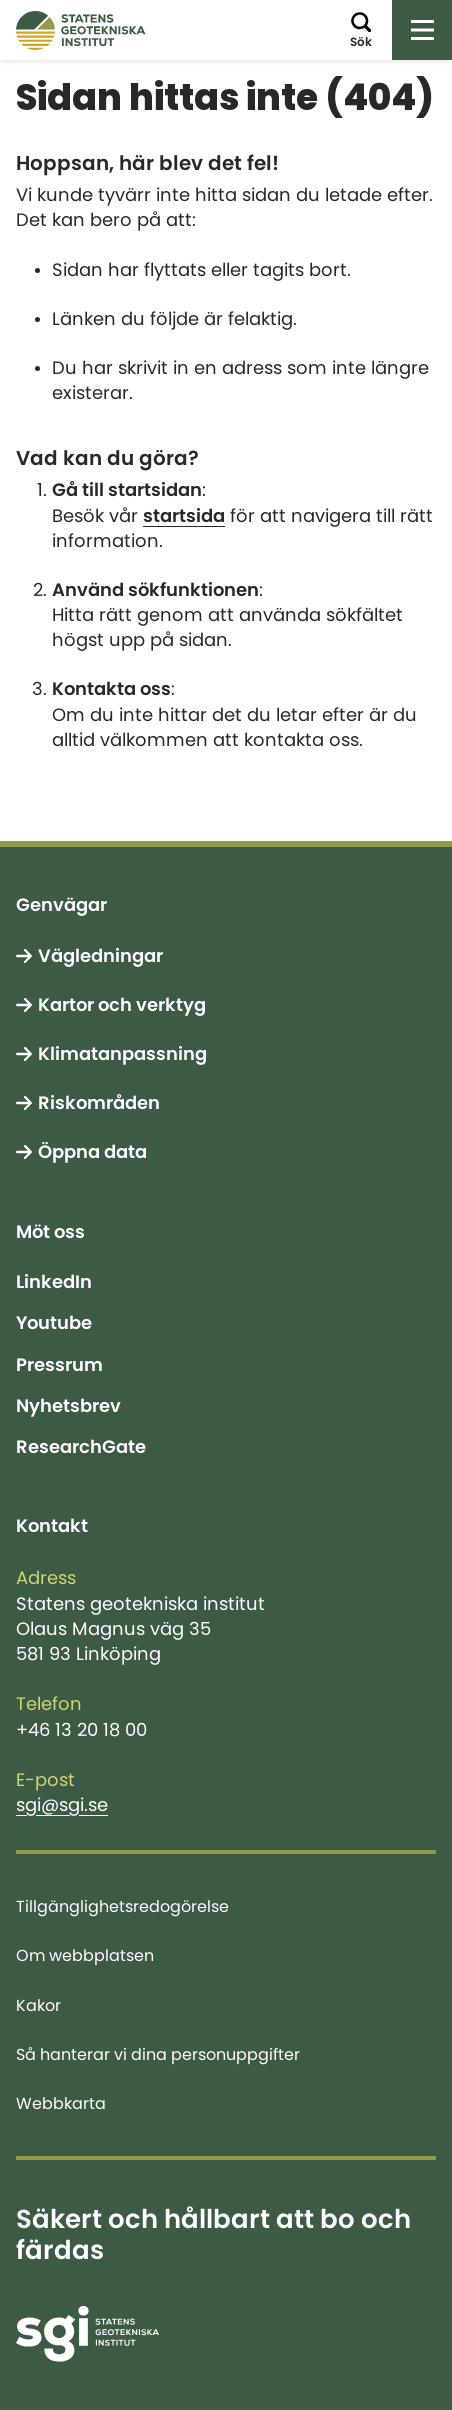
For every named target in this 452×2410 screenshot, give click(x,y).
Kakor (38, 2005)
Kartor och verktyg (122, 1005)
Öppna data (92, 1152)
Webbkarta (61, 2103)
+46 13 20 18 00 (81, 1730)
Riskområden (99, 1103)
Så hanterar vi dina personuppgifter (158, 2054)
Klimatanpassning (122, 1054)
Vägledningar (100, 956)
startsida (184, 516)
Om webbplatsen (85, 1955)
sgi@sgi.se (62, 1805)
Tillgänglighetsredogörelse (122, 1906)
